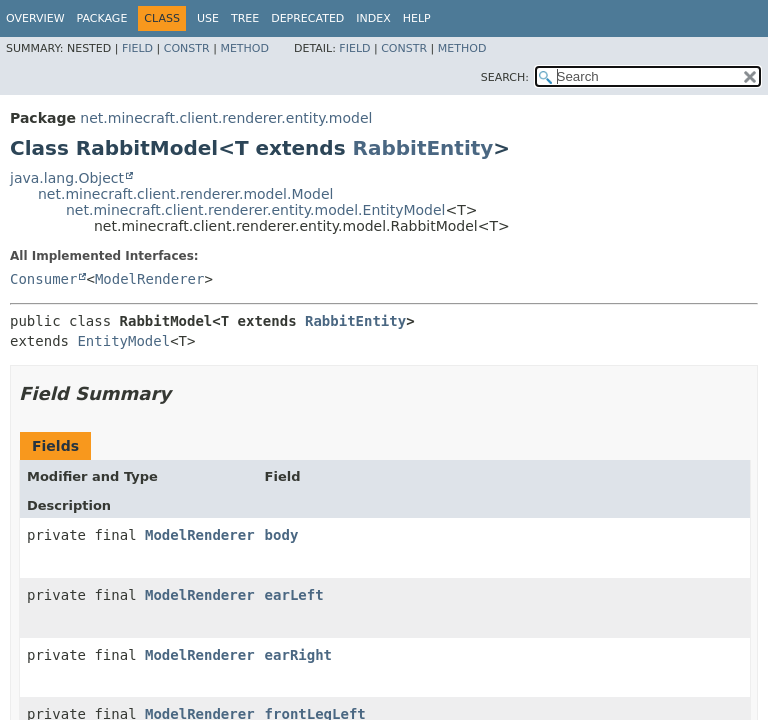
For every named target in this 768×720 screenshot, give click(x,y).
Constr (187, 48)
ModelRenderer (150, 279)
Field (137, 48)
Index (373, 18)
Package (102, 18)
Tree (245, 18)
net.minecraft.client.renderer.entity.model (226, 118)
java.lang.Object (67, 178)
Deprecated (307, 18)
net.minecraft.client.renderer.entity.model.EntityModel (255, 210)
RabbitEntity (423, 148)
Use (208, 18)
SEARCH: (505, 77)
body (282, 535)
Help (417, 18)
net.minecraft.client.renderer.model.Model (186, 194)
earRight (298, 655)
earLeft (294, 595)
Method (244, 48)
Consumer (43, 279)
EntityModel (123, 341)
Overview (35, 18)
